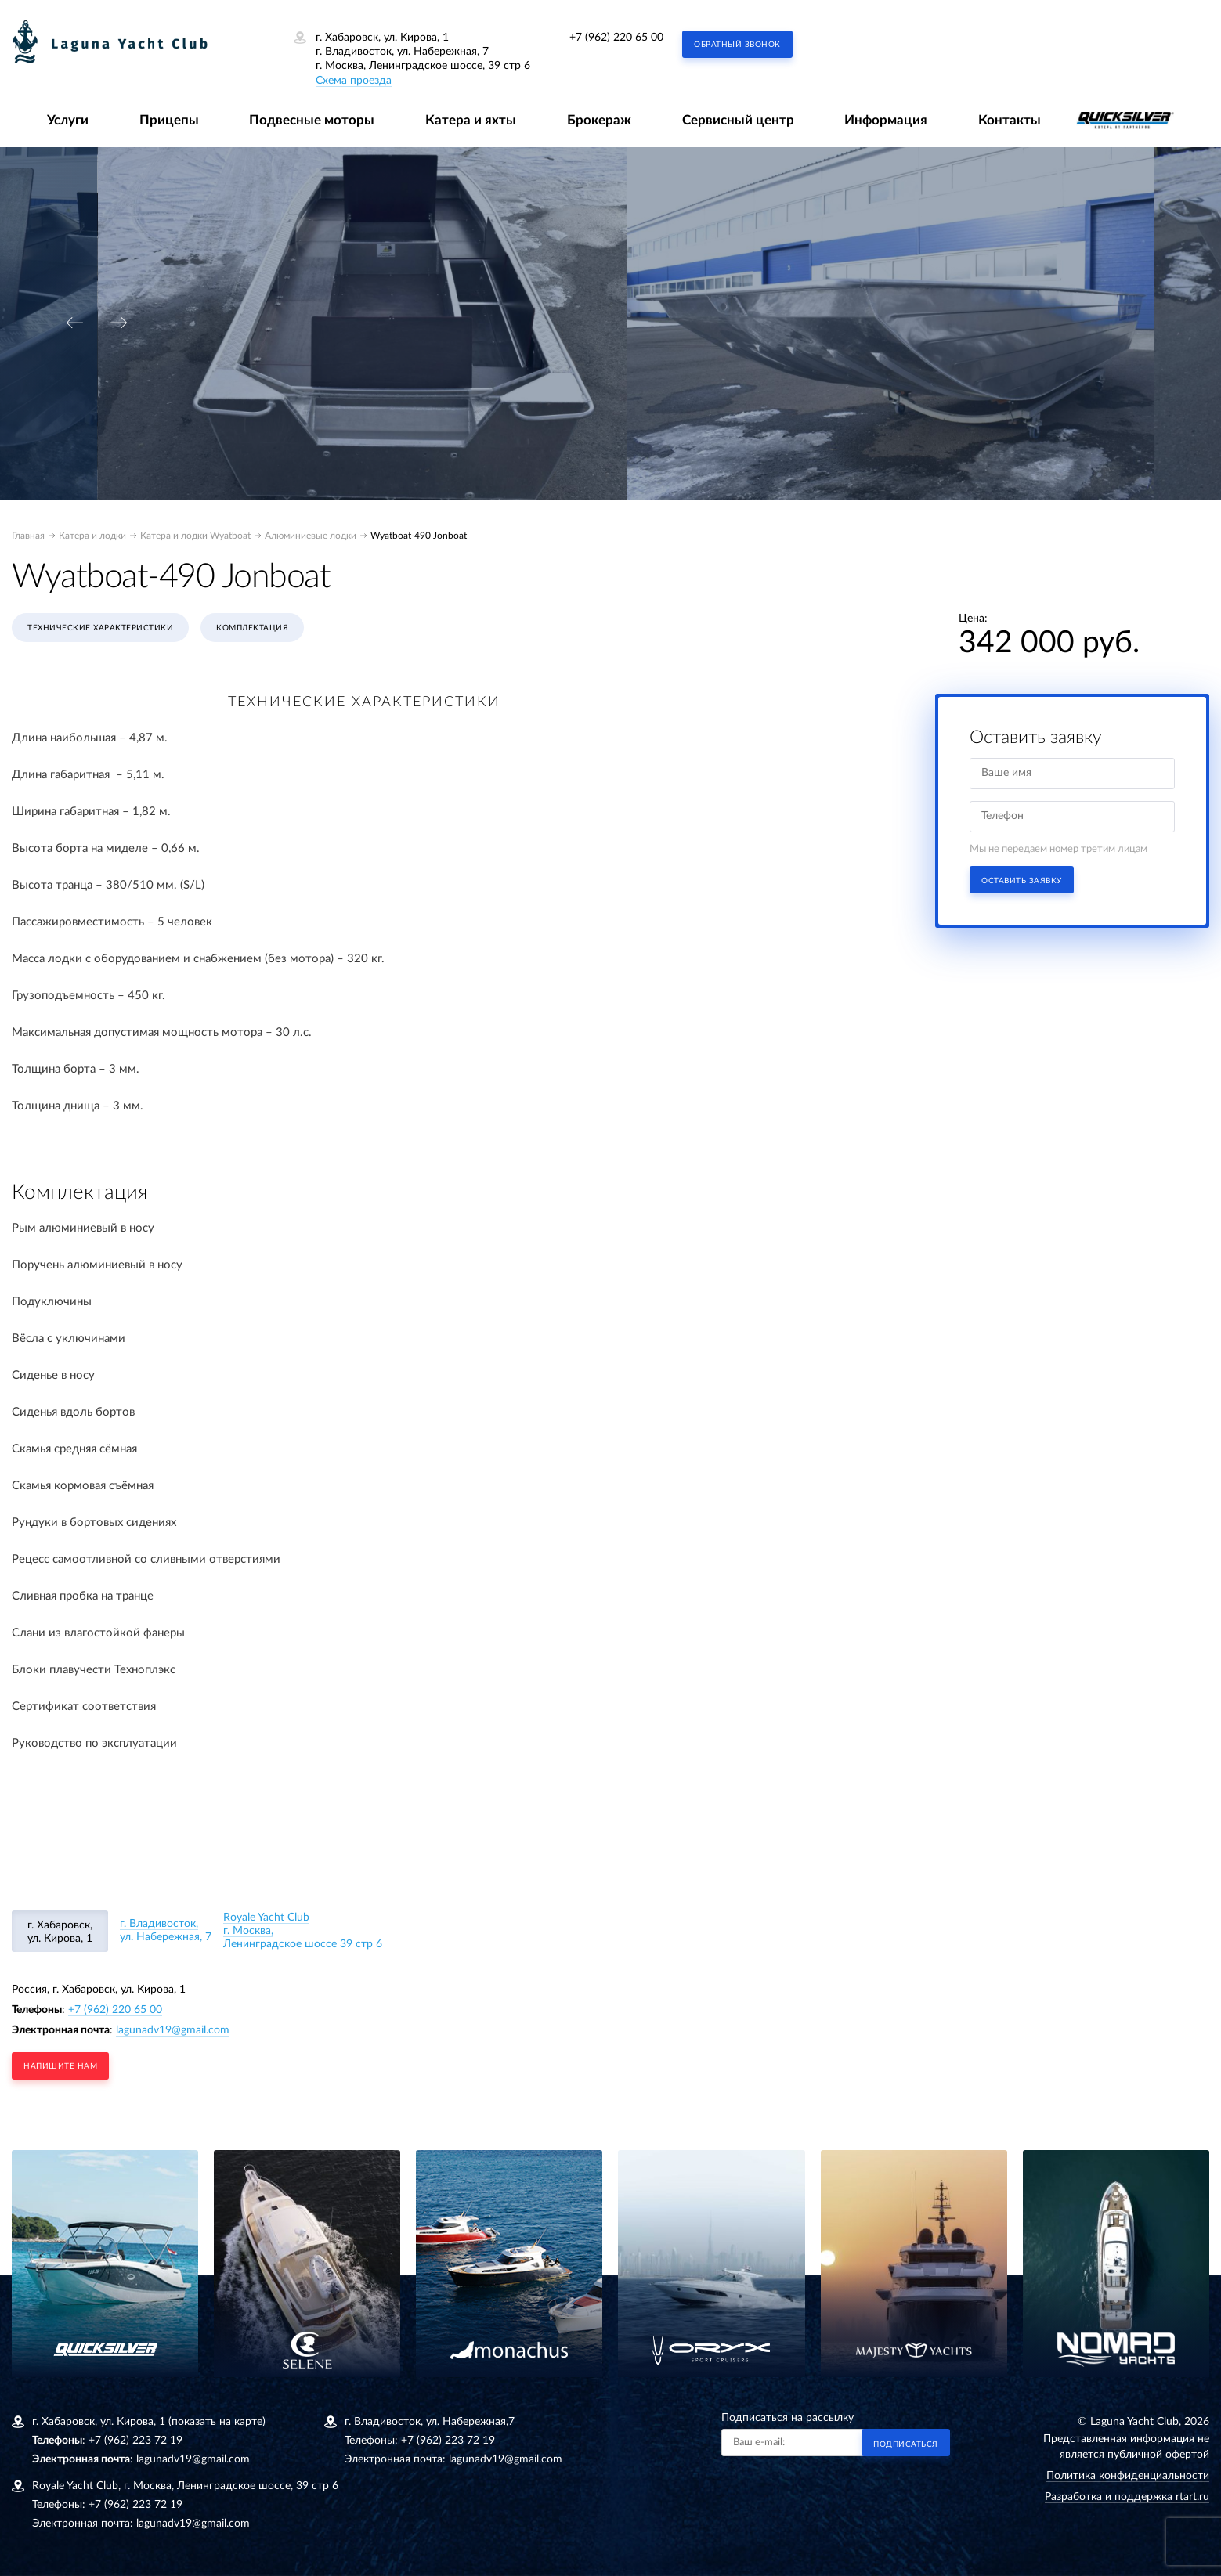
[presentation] (74, 323)
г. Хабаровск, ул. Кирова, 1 (59, 1932)
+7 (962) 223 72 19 (135, 2440)
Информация (885, 120)
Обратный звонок (737, 45)
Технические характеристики (100, 628)
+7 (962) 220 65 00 (616, 37)
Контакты (1009, 120)
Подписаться (905, 2444)
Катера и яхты (470, 120)
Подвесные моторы (311, 120)
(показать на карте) (217, 2421)
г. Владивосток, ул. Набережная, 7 (165, 1930)
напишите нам (60, 2066)
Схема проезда (354, 80)
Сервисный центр (738, 120)
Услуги (68, 120)
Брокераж (599, 120)
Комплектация (252, 628)
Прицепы (169, 120)
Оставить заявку (1021, 881)
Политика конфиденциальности (1127, 2475)
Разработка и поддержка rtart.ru (1127, 2496)
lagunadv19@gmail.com (172, 2030)
